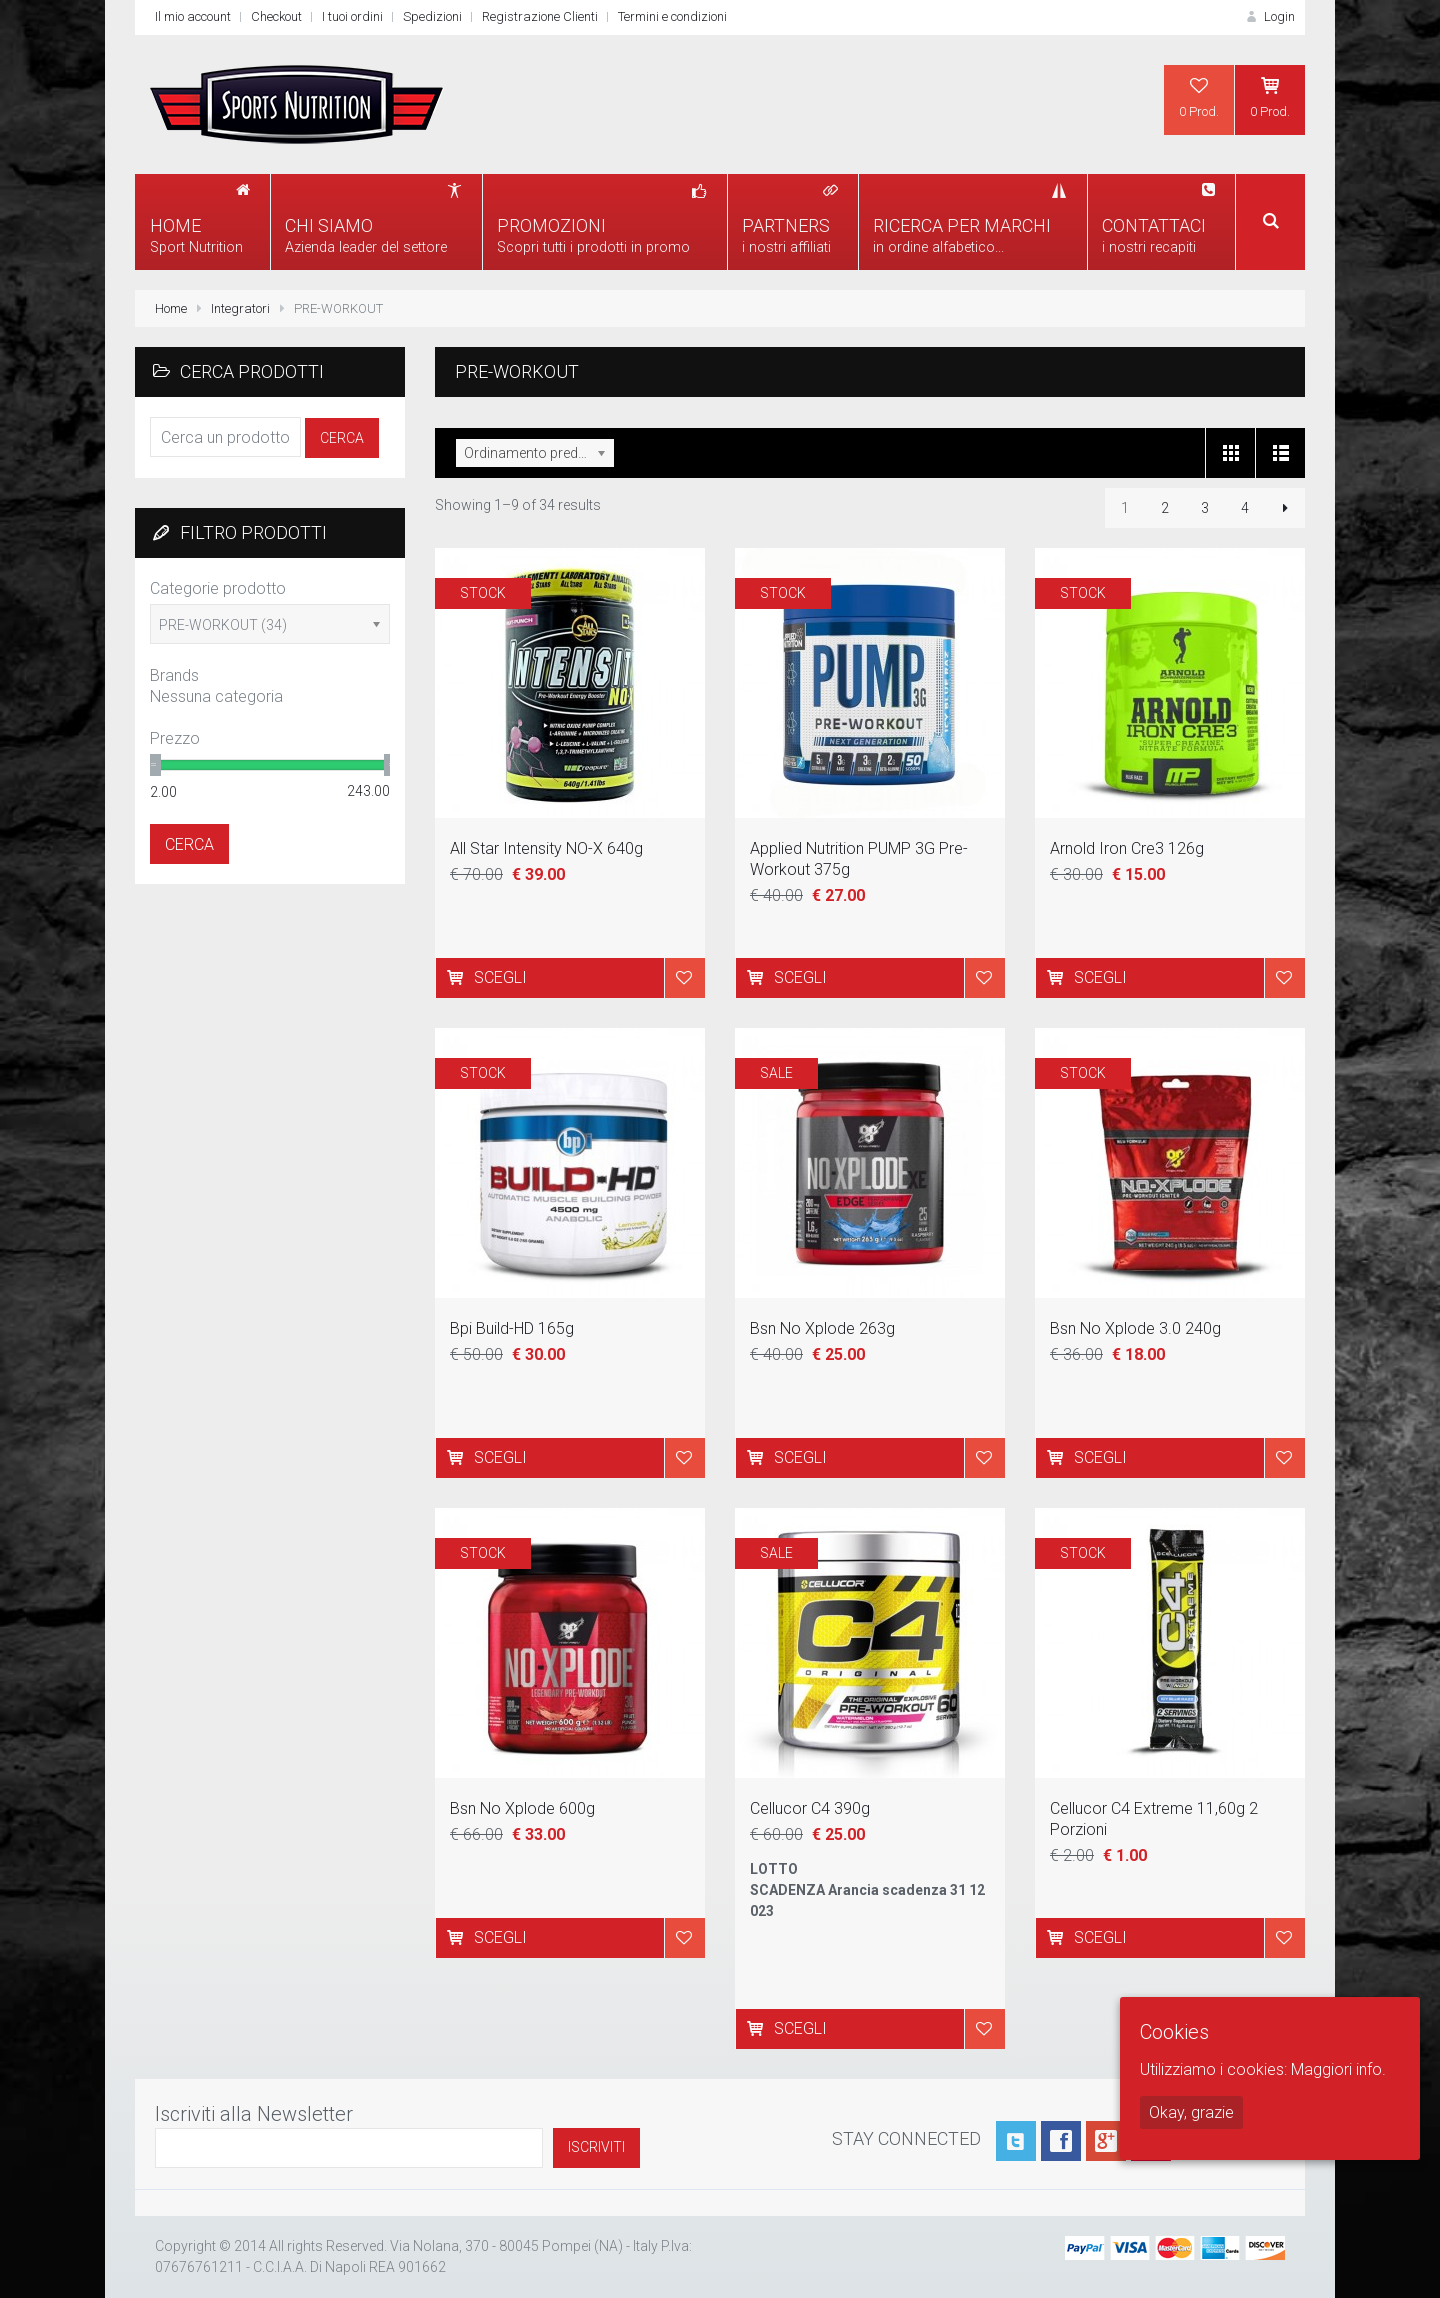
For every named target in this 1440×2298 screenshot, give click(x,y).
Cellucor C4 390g (810, 1808)
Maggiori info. (1338, 2069)
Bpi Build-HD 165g (512, 1328)
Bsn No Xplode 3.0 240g (1135, 1328)
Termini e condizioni (672, 16)
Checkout (276, 16)
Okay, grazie (1191, 2112)
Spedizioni (432, 16)
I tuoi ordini (352, 16)
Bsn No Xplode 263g (822, 1328)
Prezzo (175, 738)
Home (171, 308)
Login (1269, 16)
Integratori (240, 308)
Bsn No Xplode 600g (522, 1808)
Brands (174, 675)
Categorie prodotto (218, 588)
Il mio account (193, 16)
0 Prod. (1199, 97)
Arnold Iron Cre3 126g (1127, 848)
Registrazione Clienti (540, 16)
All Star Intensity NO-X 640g (546, 848)
